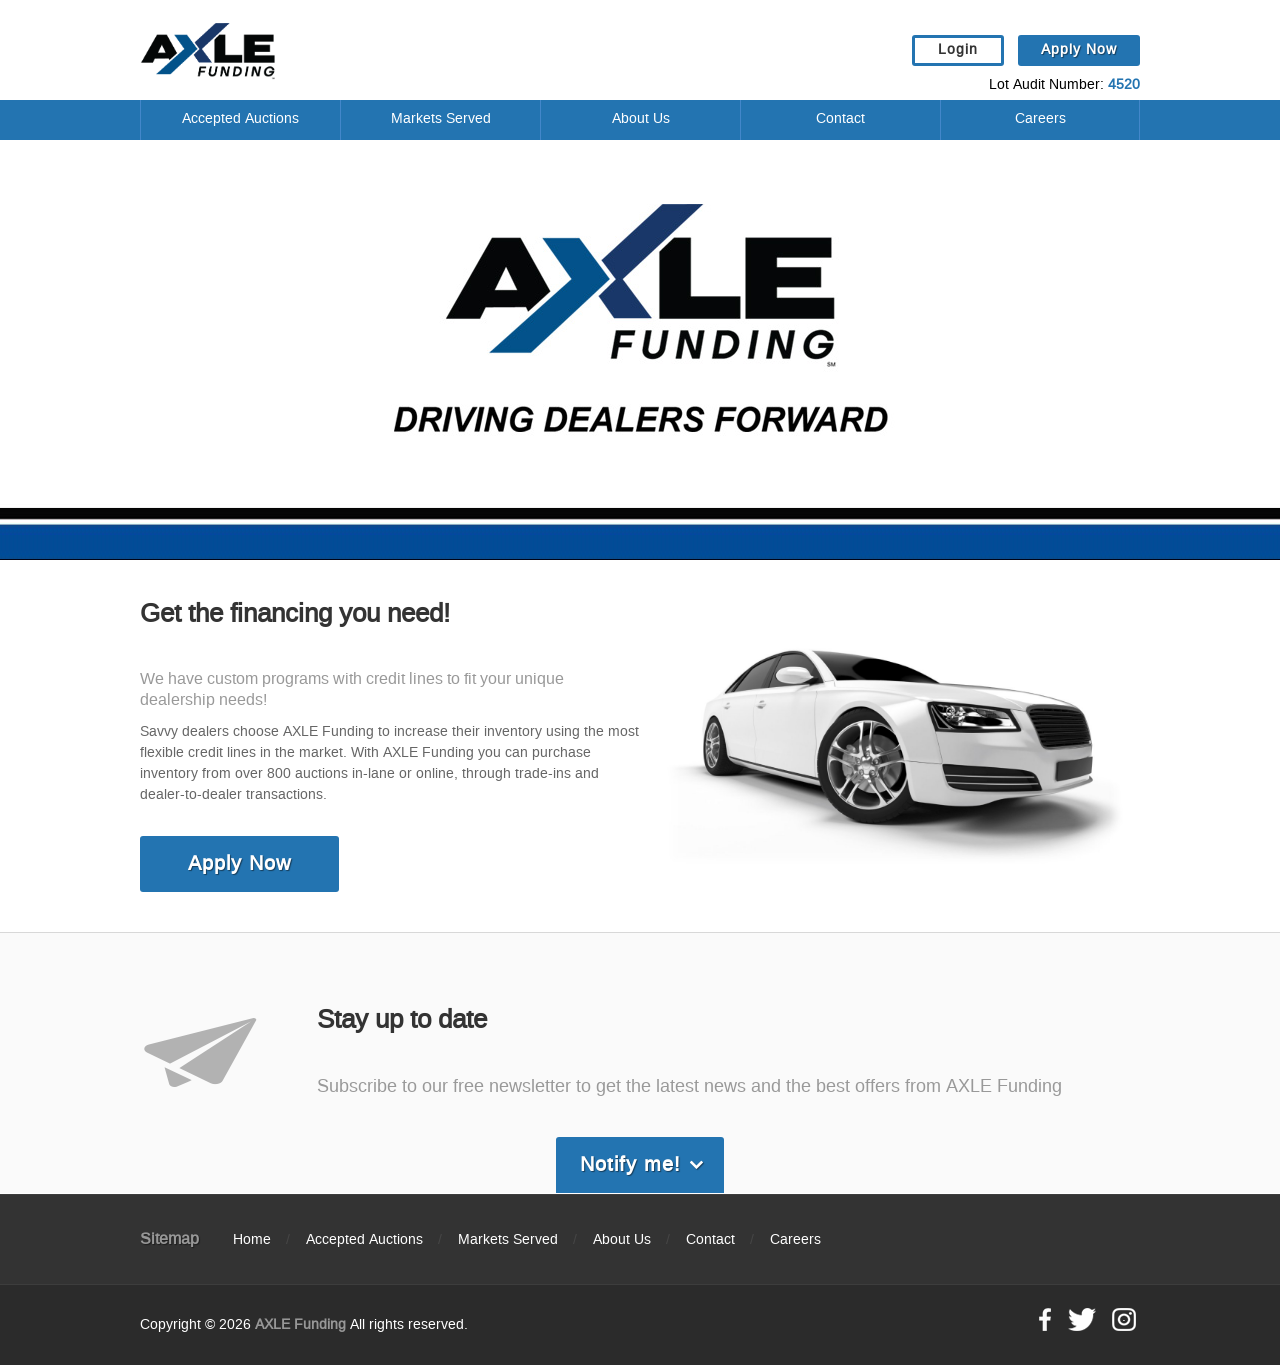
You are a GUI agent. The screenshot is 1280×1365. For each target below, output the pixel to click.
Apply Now (1079, 50)
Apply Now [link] (239, 864)
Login (958, 50)
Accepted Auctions (240, 119)
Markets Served (441, 119)
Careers (1040, 119)
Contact (840, 119)
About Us (641, 119)
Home (252, 1240)
